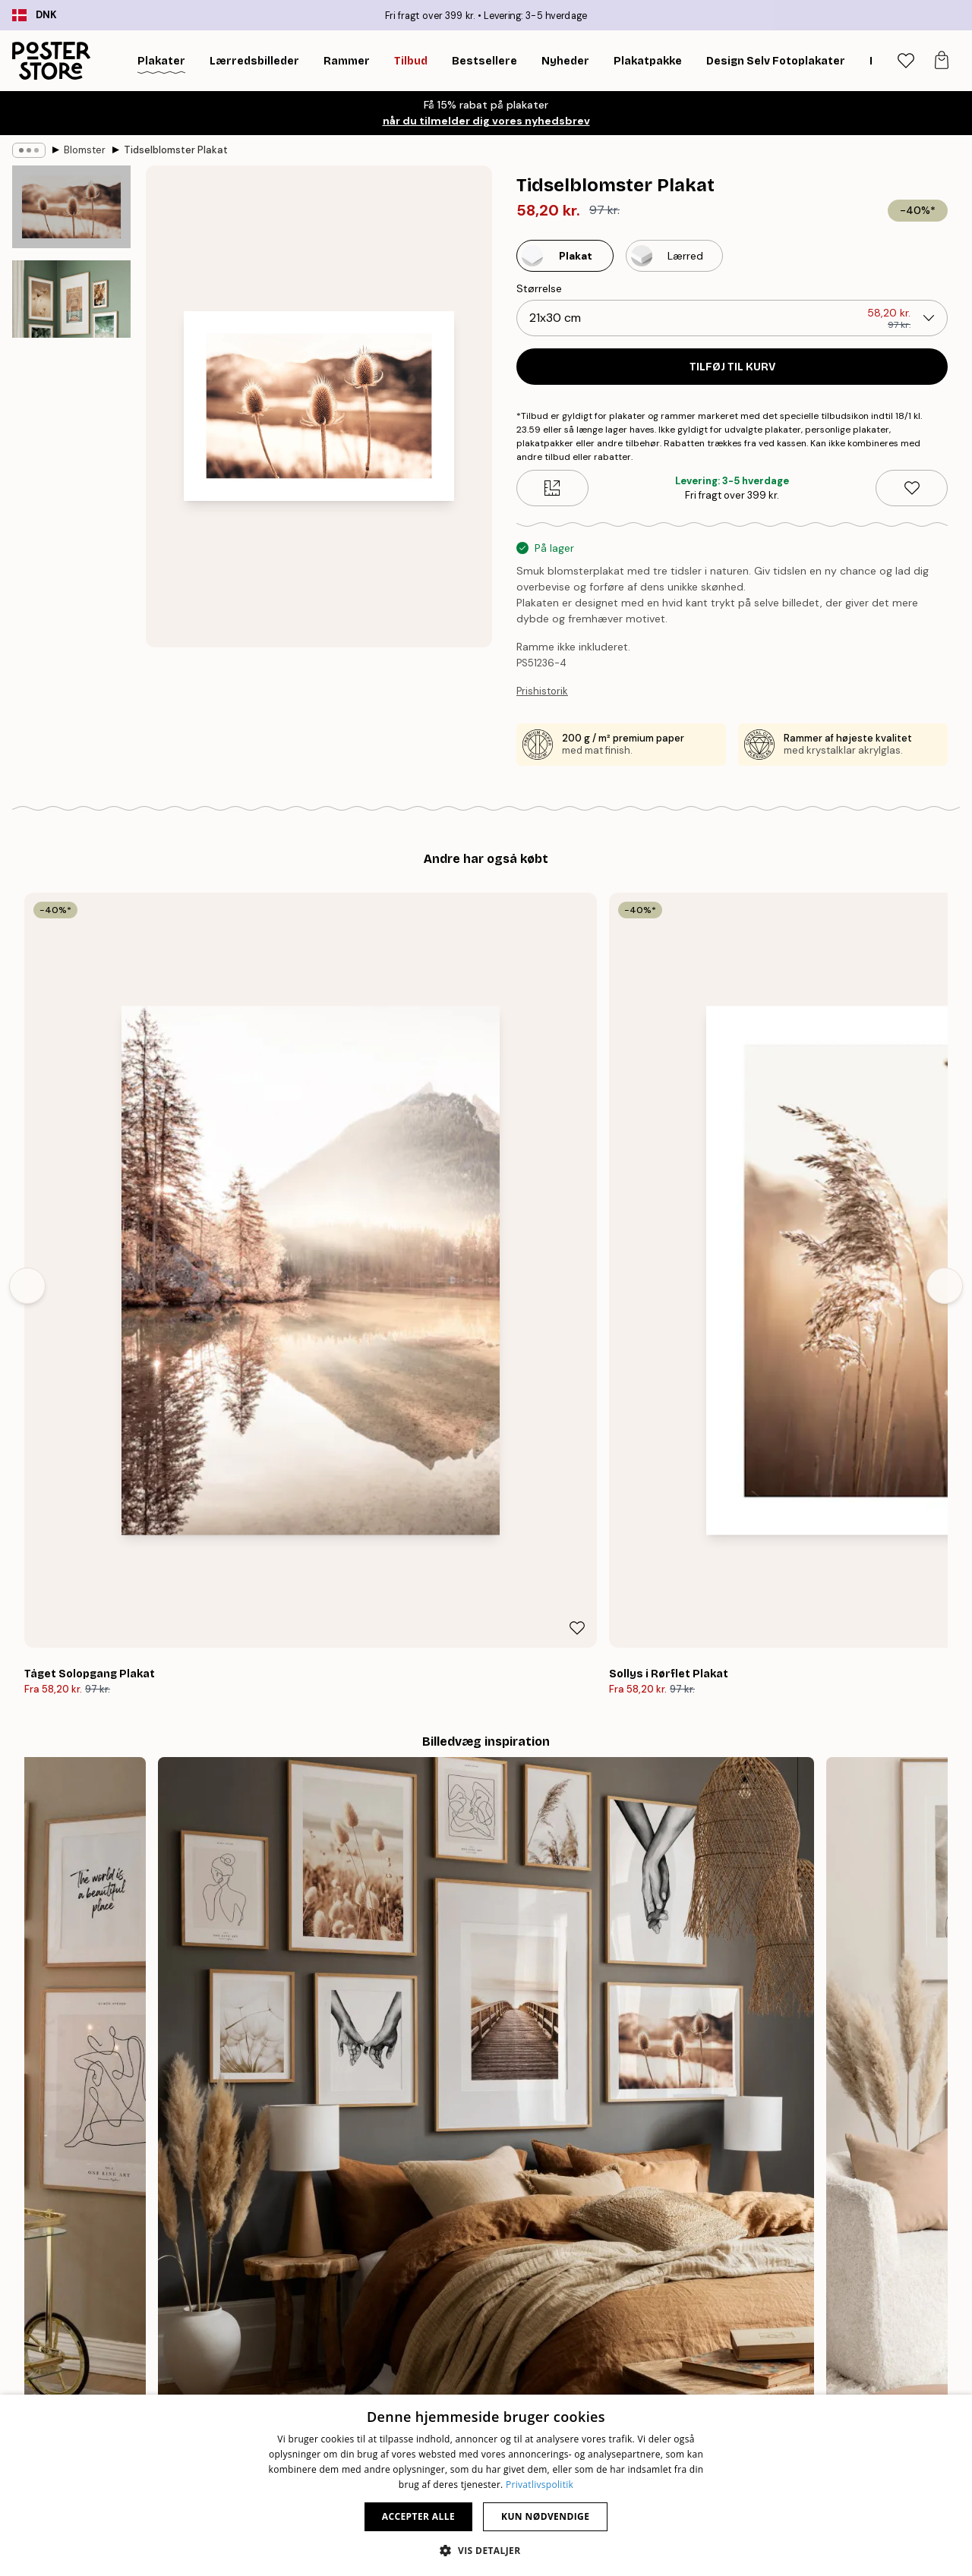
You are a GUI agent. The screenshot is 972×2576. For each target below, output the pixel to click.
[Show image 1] (71, 207)
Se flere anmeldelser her (486, 1909)
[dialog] (486, 2485)
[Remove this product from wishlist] (912, 488)
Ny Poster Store (463, 2341)
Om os (440, 2322)
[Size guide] (552, 488)
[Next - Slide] (944, 1054)
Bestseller (154, 2341)
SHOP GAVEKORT (710, 2193)
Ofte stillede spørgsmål (791, 2360)
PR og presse (456, 2360)
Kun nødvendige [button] (545, 2516)
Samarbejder (456, 2378)
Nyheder (151, 2360)
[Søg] (866, 60)
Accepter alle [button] (418, 2516)
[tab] (905, 61)
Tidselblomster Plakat (176, 149)
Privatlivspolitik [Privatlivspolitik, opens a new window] (539, 2484)
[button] (485, 2550)
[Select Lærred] (674, 256)
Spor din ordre (769, 2322)
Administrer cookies (782, 2378)
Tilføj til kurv (732, 367)
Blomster (85, 149)
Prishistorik (542, 691)
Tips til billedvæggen (181, 2322)
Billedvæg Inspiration (181, 2378)
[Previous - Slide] (27, 1054)
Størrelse (539, 288)
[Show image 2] (71, 345)
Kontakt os (760, 2341)
